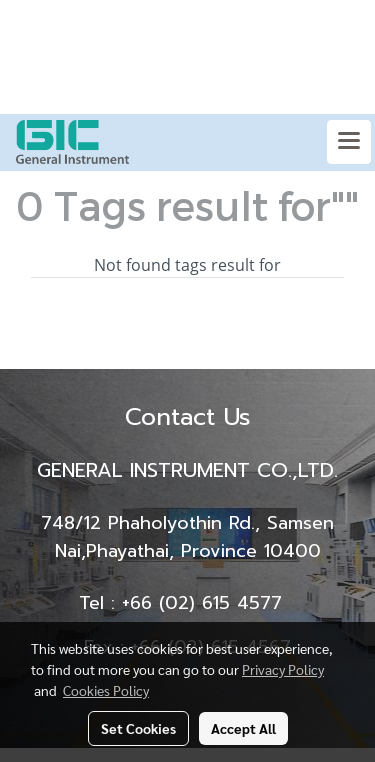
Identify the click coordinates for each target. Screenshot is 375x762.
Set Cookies (138, 728)
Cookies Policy (106, 690)
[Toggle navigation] (349, 142)
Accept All (243, 728)
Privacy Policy (283, 669)
